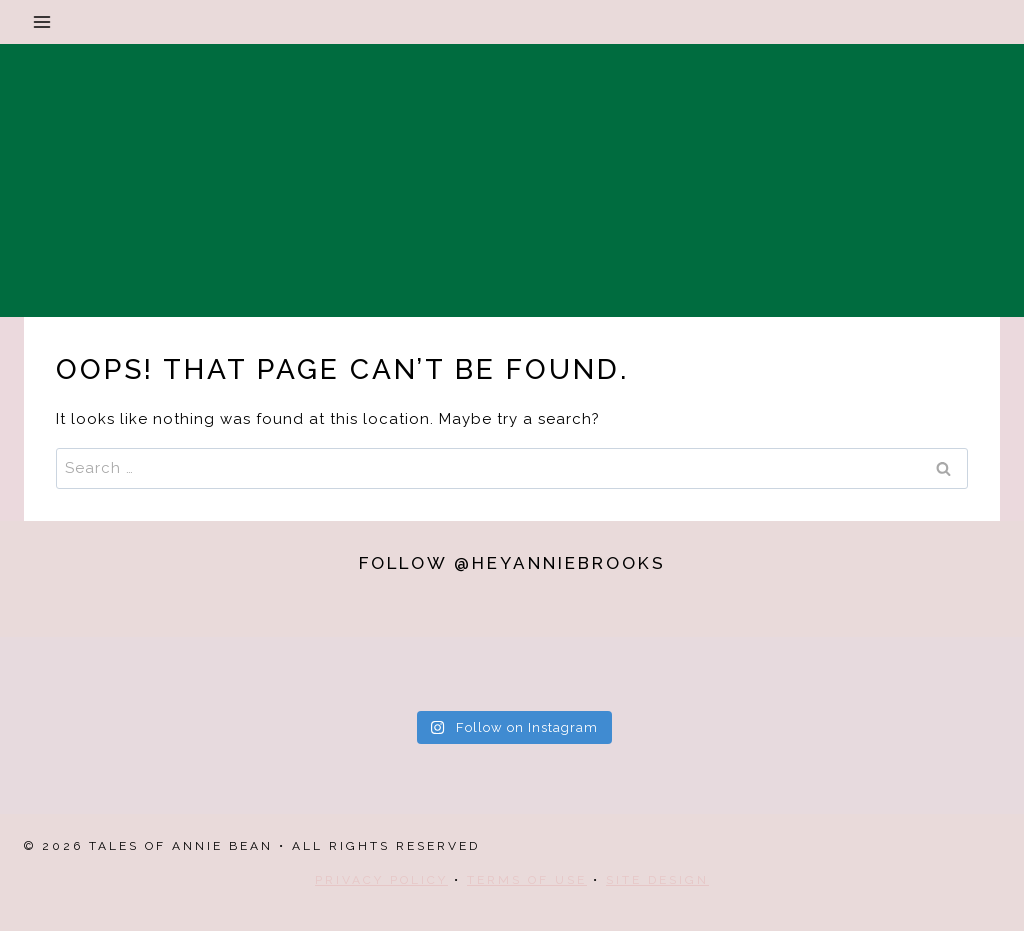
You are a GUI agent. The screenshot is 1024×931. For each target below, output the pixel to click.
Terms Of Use (527, 880)
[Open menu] (42, 21)
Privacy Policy (381, 880)
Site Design (657, 880)
